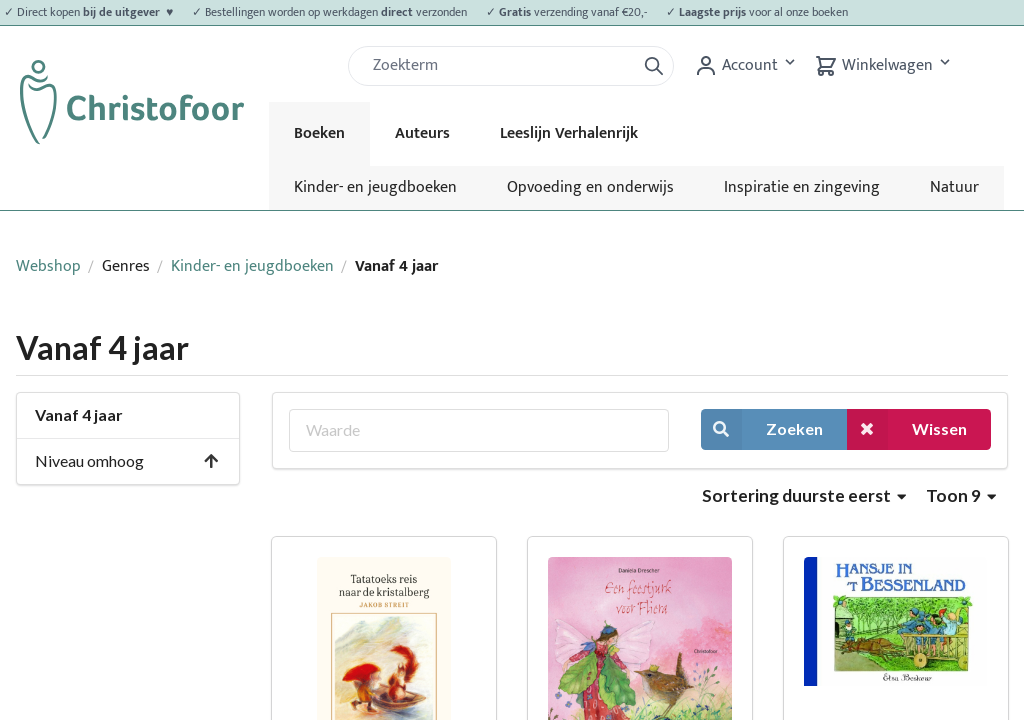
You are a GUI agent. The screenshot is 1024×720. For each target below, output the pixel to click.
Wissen (907, 429)
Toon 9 (961, 495)
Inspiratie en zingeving (802, 187)
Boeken (319, 133)
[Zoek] (500, 66)
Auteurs (422, 133)
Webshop (48, 266)
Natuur (954, 187)
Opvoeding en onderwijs (590, 187)
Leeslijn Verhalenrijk (569, 133)
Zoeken (762, 429)
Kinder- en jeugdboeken (375, 187)
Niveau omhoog (127, 460)
